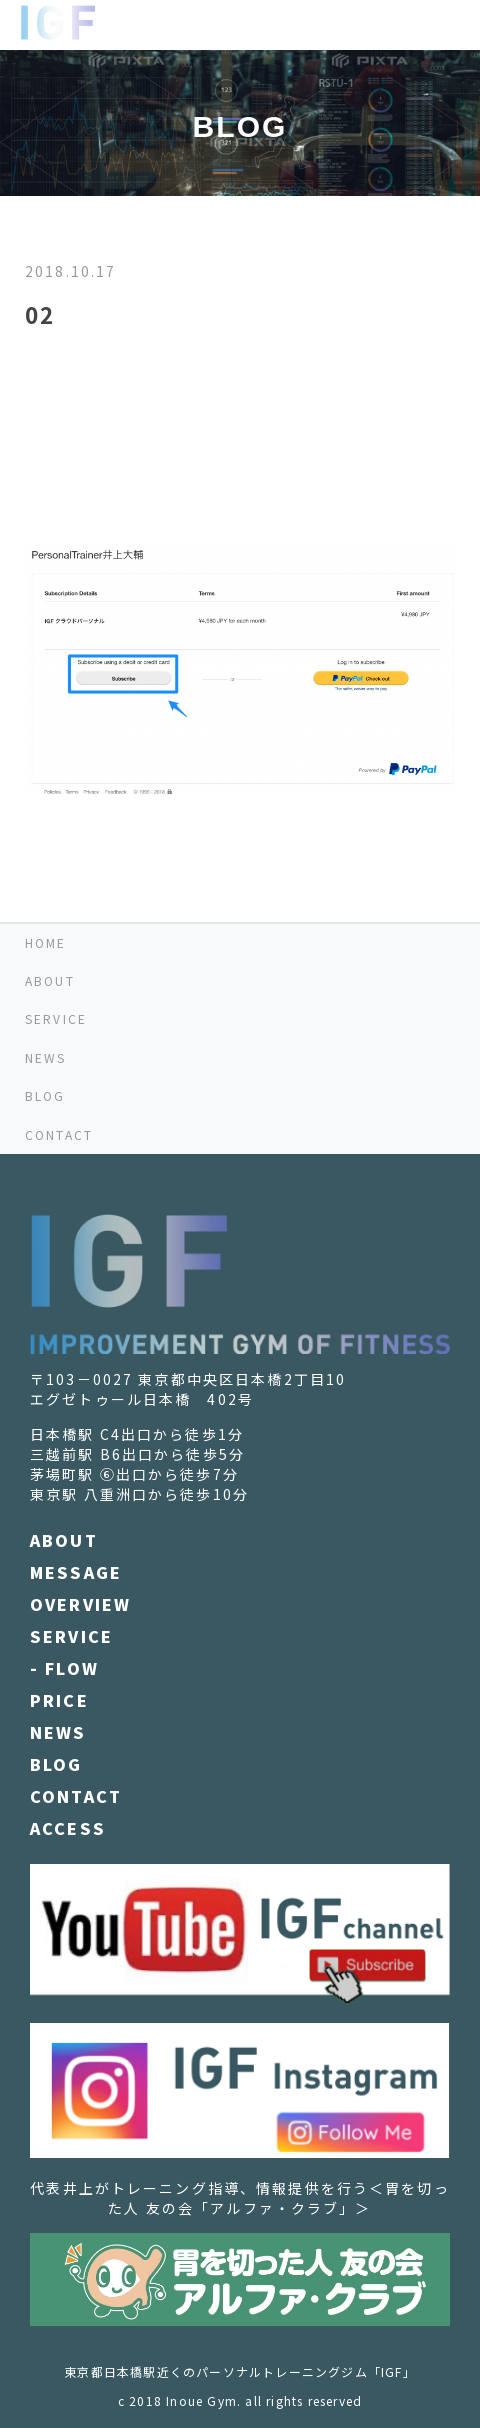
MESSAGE (76, 1572)
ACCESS (68, 1828)
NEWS (46, 1057)
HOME (46, 942)
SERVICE (56, 1018)
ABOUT (50, 980)
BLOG (45, 1095)
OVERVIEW (80, 1604)
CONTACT (59, 1134)
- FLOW (64, 1668)
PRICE (59, 1700)
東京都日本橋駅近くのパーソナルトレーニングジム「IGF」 (240, 2371)
